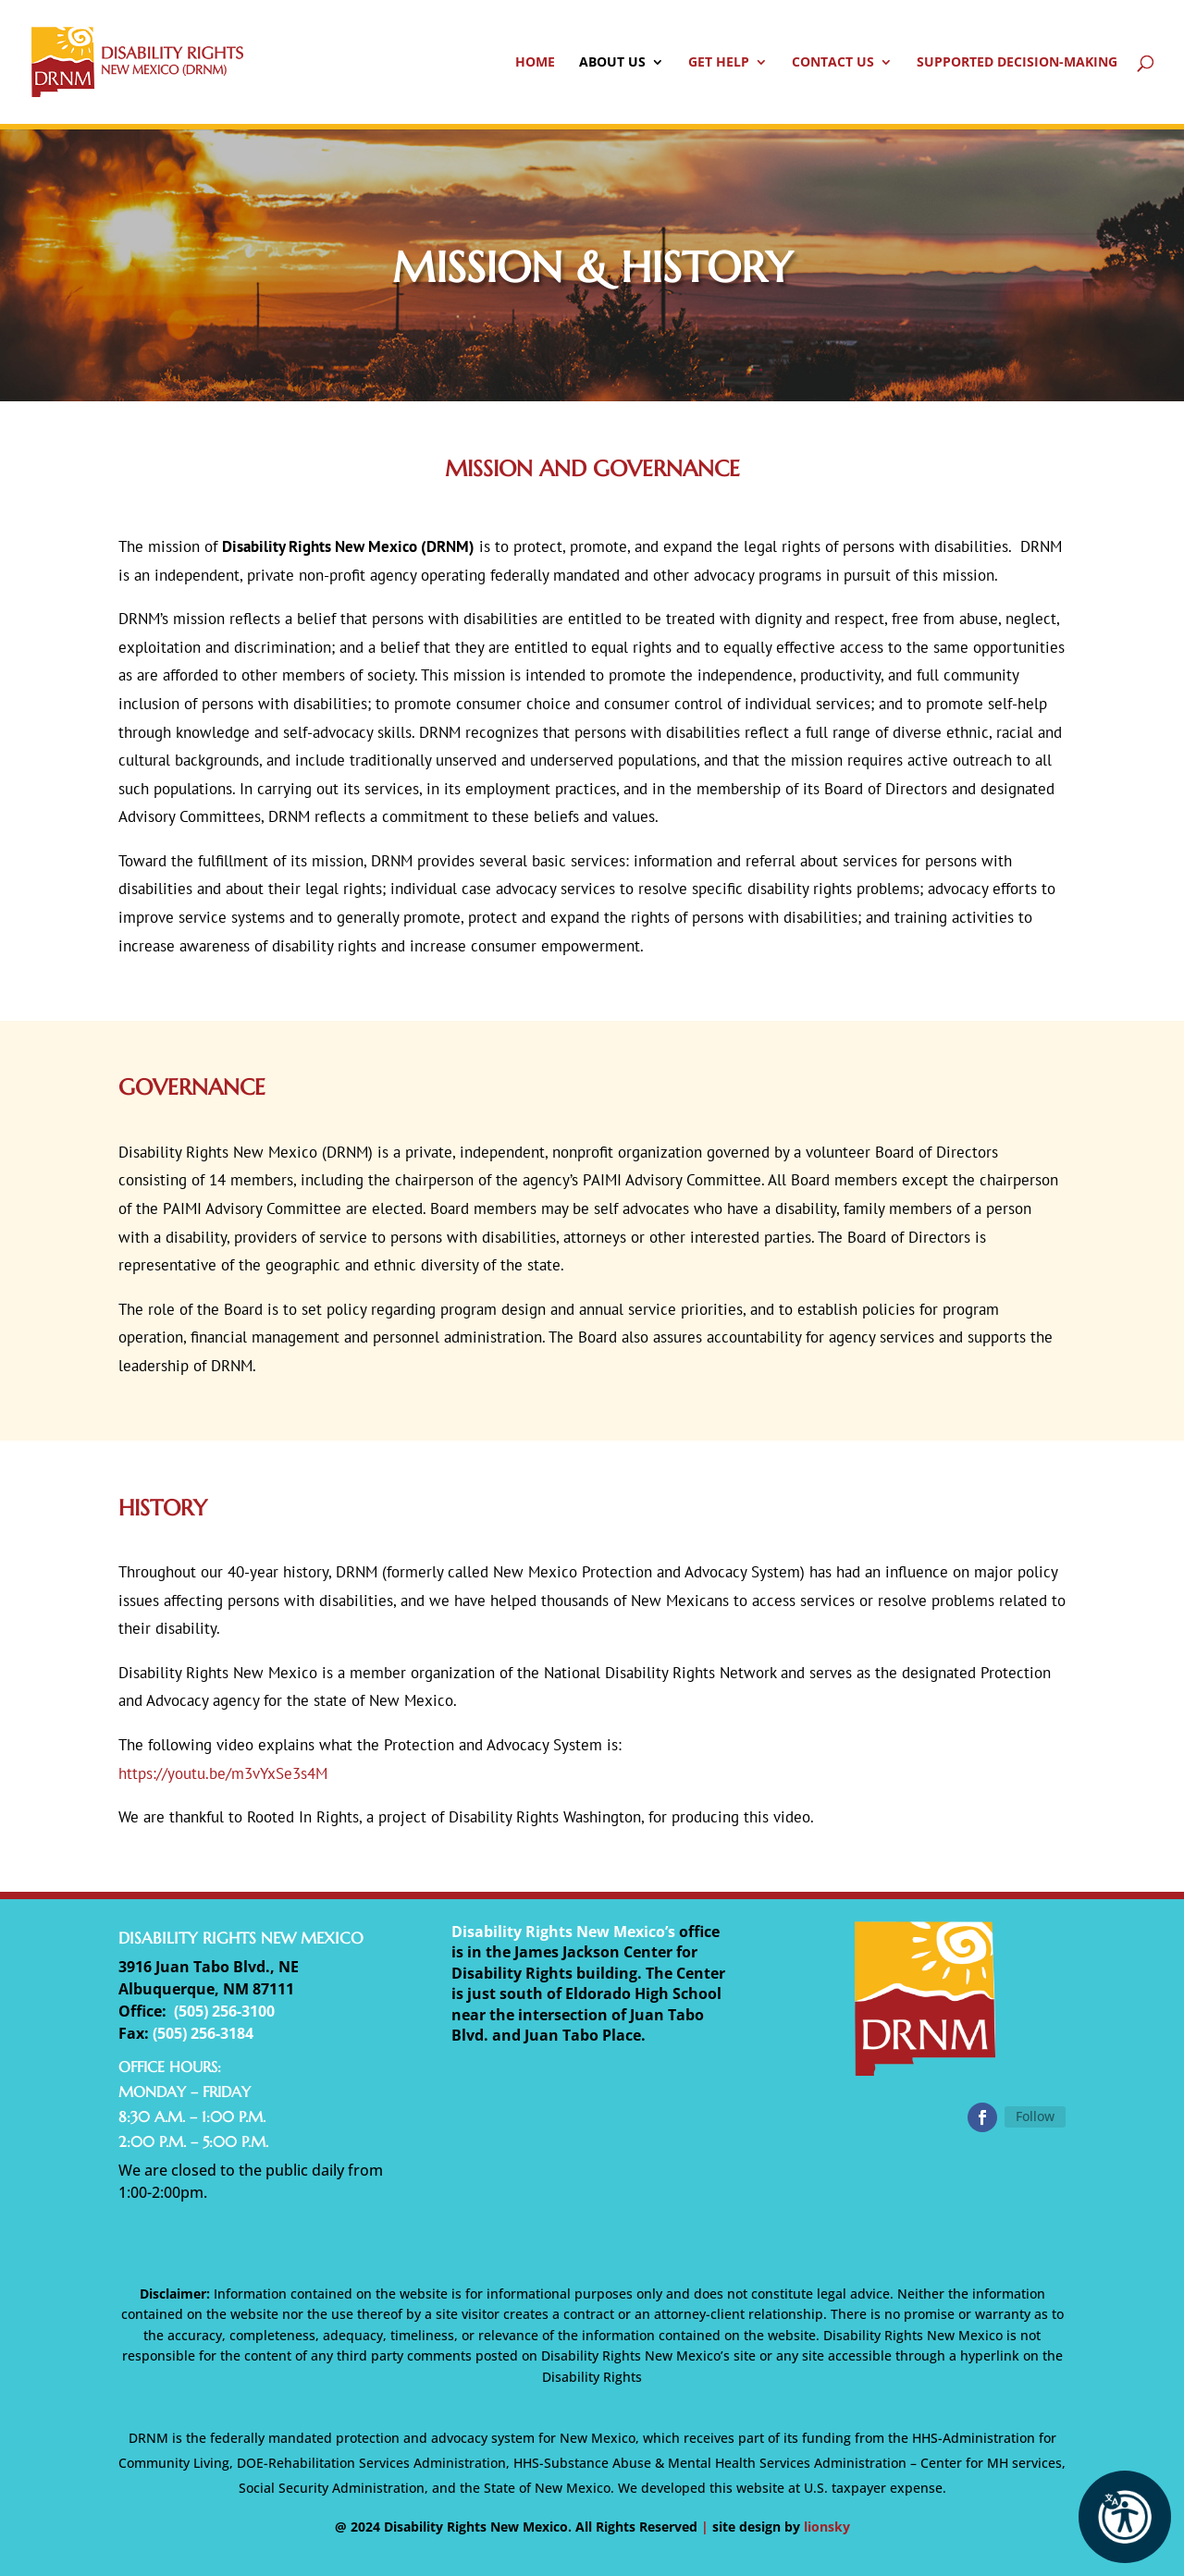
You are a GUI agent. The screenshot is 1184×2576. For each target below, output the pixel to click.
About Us (612, 62)
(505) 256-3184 (203, 2033)
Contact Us (833, 62)
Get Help (718, 62)
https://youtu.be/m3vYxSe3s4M (222, 1773)
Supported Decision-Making (1017, 62)
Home (535, 62)
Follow (1035, 2116)
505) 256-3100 (227, 2011)
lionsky (827, 2526)
